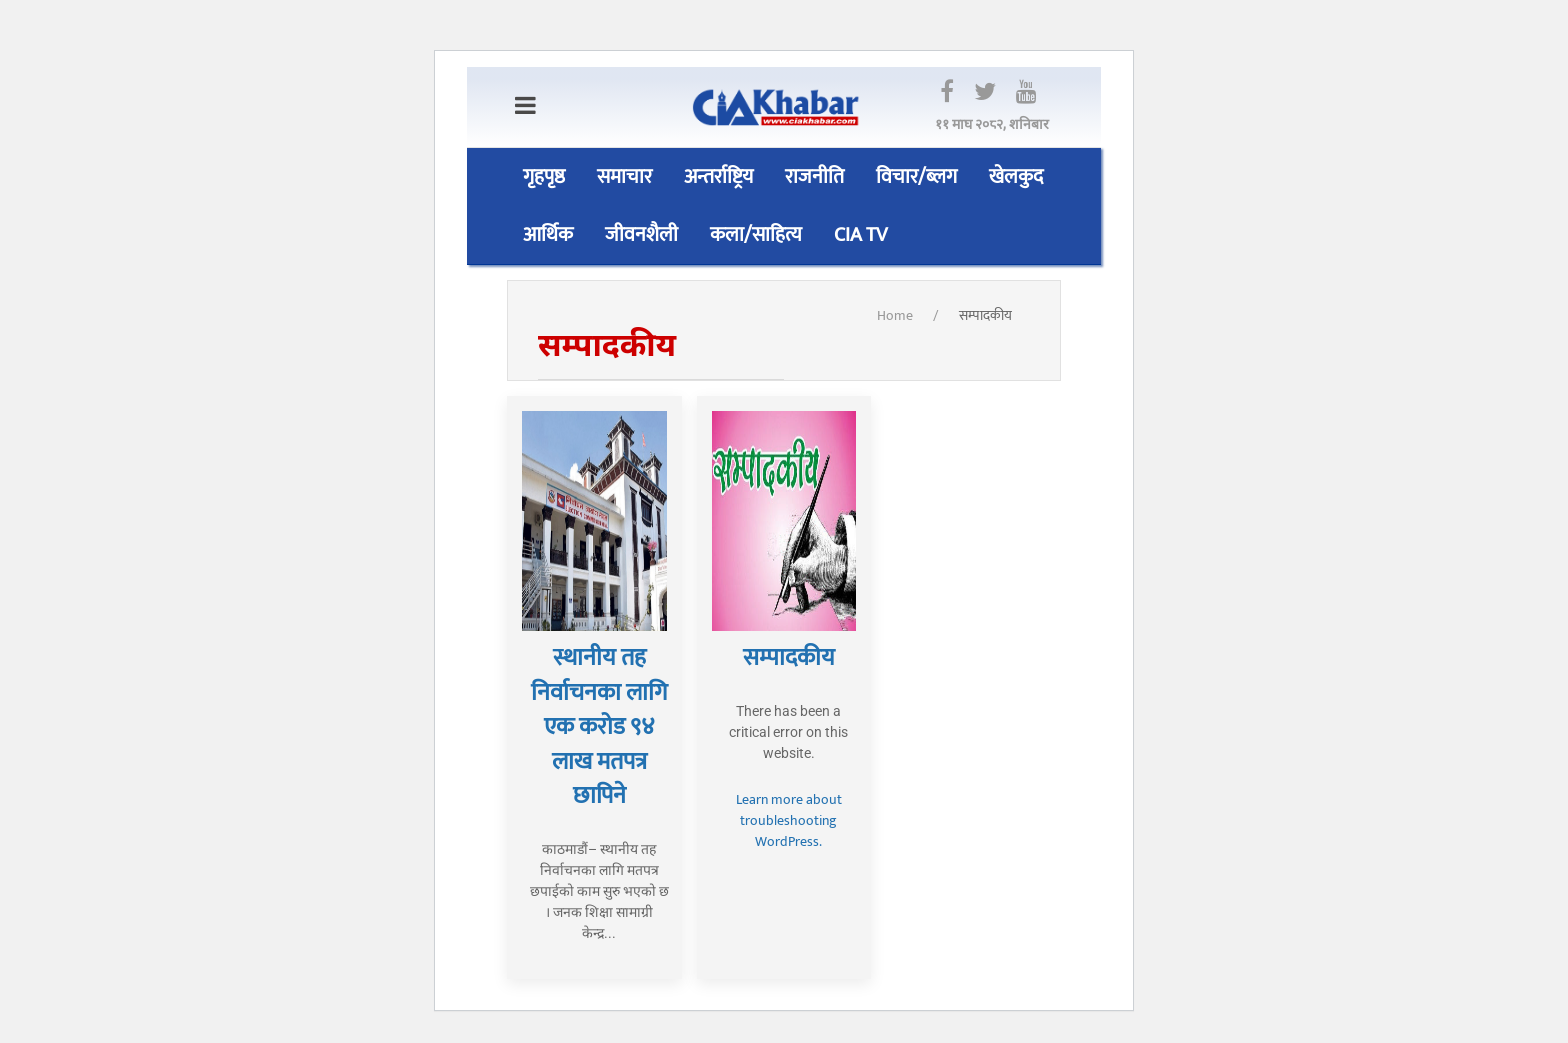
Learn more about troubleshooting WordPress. (789, 820)
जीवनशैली (641, 235)
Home (895, 315)
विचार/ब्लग (916, 177)
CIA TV (860, 235)
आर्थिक (548, 235)
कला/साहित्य (756, 235)
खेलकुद (1016, 177)
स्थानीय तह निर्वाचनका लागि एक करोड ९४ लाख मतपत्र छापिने (599, 727)
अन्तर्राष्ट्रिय (718, 177)
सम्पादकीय (985, 315)
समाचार (624, 177)
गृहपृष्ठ (544, 177)
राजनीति (814, 177)
